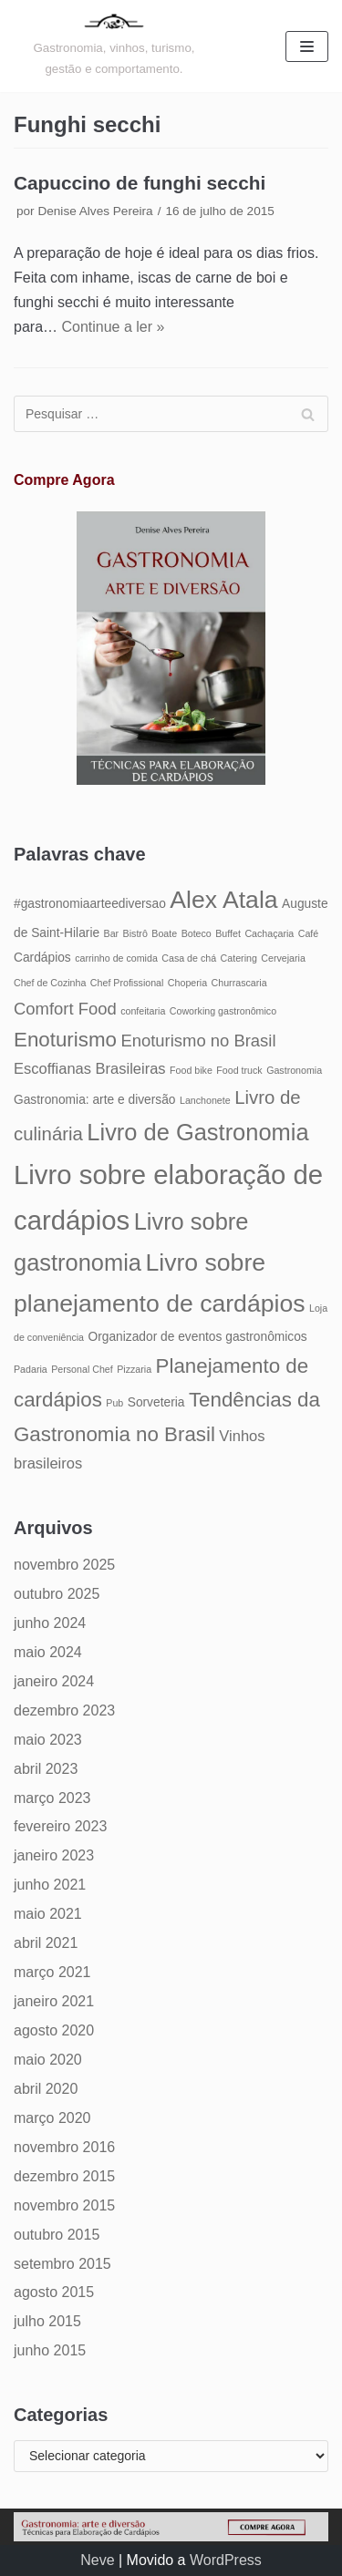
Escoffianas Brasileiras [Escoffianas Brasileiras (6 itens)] (90, 1068)
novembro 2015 (64, 2205)
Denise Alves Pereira (94, 211)
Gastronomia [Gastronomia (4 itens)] (294, 1070)
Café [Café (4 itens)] (308, 933)
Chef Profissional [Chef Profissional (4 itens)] (127, 982)
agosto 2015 (54, 2292)
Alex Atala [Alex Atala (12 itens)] (223, 899)
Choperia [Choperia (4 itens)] (187, 982)
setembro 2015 (62, 2264)
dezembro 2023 (64, 1710)
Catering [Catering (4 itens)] (239, 958)
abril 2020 (46, 2089)
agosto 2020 (54, 2030)
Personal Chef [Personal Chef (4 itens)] (82, 1369)
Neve (97, 2560)
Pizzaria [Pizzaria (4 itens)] (134, 1369)
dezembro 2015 (64, 2176)
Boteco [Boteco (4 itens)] (196, 933)
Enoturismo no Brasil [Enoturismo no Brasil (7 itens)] (197, 1040)
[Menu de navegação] (306, 46)
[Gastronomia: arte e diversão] (114, 46)
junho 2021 (50, 1884)
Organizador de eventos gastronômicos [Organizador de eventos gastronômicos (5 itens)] (197, 1337)
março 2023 (52, 1798)
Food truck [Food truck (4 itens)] (239, 1070)
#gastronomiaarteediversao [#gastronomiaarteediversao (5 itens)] (90, 904)
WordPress (226, 2560)
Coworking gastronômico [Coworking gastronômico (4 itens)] (223, 1010)
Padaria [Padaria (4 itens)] (30, 1369)
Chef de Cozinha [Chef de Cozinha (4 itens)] (50, 982)
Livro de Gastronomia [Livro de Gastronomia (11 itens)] (197, 1132)
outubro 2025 (56, 1594)
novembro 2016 (64, 2147)
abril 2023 (46, 1769)
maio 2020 (48, 2059)
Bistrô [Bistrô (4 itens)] (135, 933)
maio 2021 (48, 1914)
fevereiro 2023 (60, 1826)
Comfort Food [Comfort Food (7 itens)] (65, 1008)
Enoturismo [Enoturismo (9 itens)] (65, 1039)
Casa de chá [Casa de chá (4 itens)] (188, 958)
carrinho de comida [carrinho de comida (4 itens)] (116, 958)
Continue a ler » (112, 327)
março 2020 (52, 2118)
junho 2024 (50, 1623)
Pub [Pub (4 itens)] (114, 1402)
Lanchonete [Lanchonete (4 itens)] (205, 1100)
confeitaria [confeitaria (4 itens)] (142, 1010)
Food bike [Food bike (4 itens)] (191, 1070)
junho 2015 (50, 2350)
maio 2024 (48, 1652)
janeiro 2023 (54, 1855)
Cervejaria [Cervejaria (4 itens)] (283, 958)
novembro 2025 (64, 1564)
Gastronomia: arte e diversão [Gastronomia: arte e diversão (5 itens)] (95, 1100)
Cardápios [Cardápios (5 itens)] (42, 957)
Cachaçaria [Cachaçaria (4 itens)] (269, 933)
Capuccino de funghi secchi (139, 182)
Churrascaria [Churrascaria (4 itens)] (239, 982)
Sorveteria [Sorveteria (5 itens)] (156, 1402)
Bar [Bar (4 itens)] (111, 933)
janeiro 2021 (54, 2001)
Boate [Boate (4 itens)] (164, 933)
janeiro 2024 (54, 1681)
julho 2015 (47, 2321)
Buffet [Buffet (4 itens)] (228, 933)
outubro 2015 (56, 2234)
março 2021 (52, 1972)
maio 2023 (48, 1739)
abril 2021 (46, 1943)
